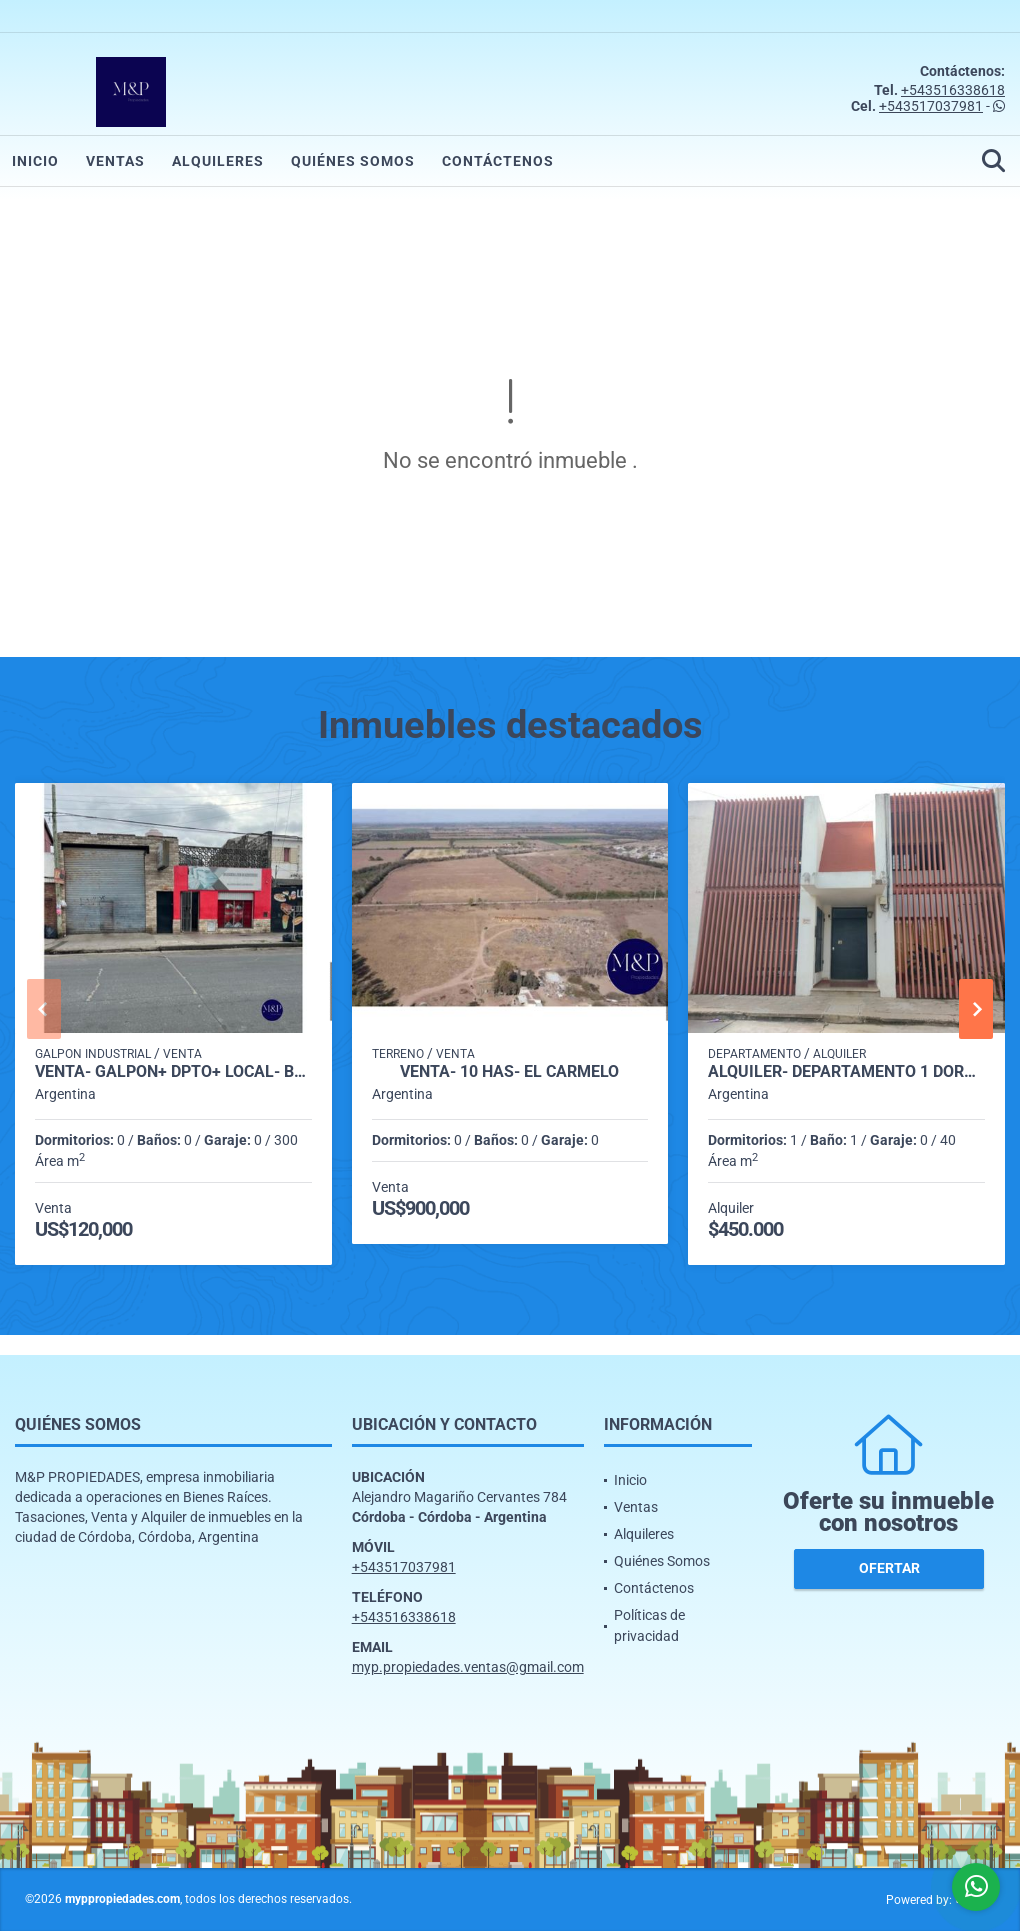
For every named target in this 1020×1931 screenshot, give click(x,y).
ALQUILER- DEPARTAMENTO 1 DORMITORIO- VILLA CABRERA (846, 1072)
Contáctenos (498, 161)
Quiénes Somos (353, 161)
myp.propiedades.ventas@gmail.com (468, 1667)
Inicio (35, 161)
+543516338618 (953, 90)
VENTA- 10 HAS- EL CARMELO (509, 1072)
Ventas (115, 161)
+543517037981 (931, 106)
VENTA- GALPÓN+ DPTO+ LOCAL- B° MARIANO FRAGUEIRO (173, 1072)
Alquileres (218, 161)
